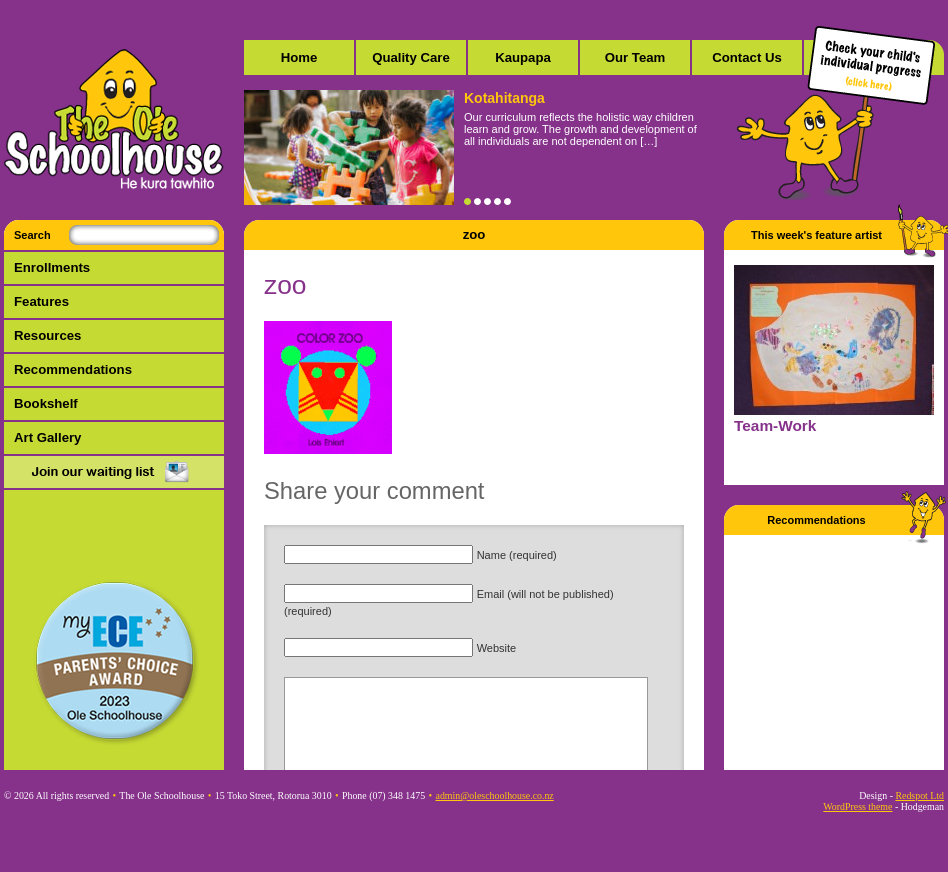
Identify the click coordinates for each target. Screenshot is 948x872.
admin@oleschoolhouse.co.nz (495, 795)
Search (32, 235)
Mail (114, 473)
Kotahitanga (504, 98)
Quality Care (411, 57)
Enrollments (52, 267)
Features (41, 301)
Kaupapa (523, 57)
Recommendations (73, 369)
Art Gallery (47, 437)
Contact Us (747, 57)
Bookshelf (46, 403)
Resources (47, 335)
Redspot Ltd (919, 795)
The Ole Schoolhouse (114, 120)
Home (299, 57)
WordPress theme (857, 806)
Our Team (635, 57)
